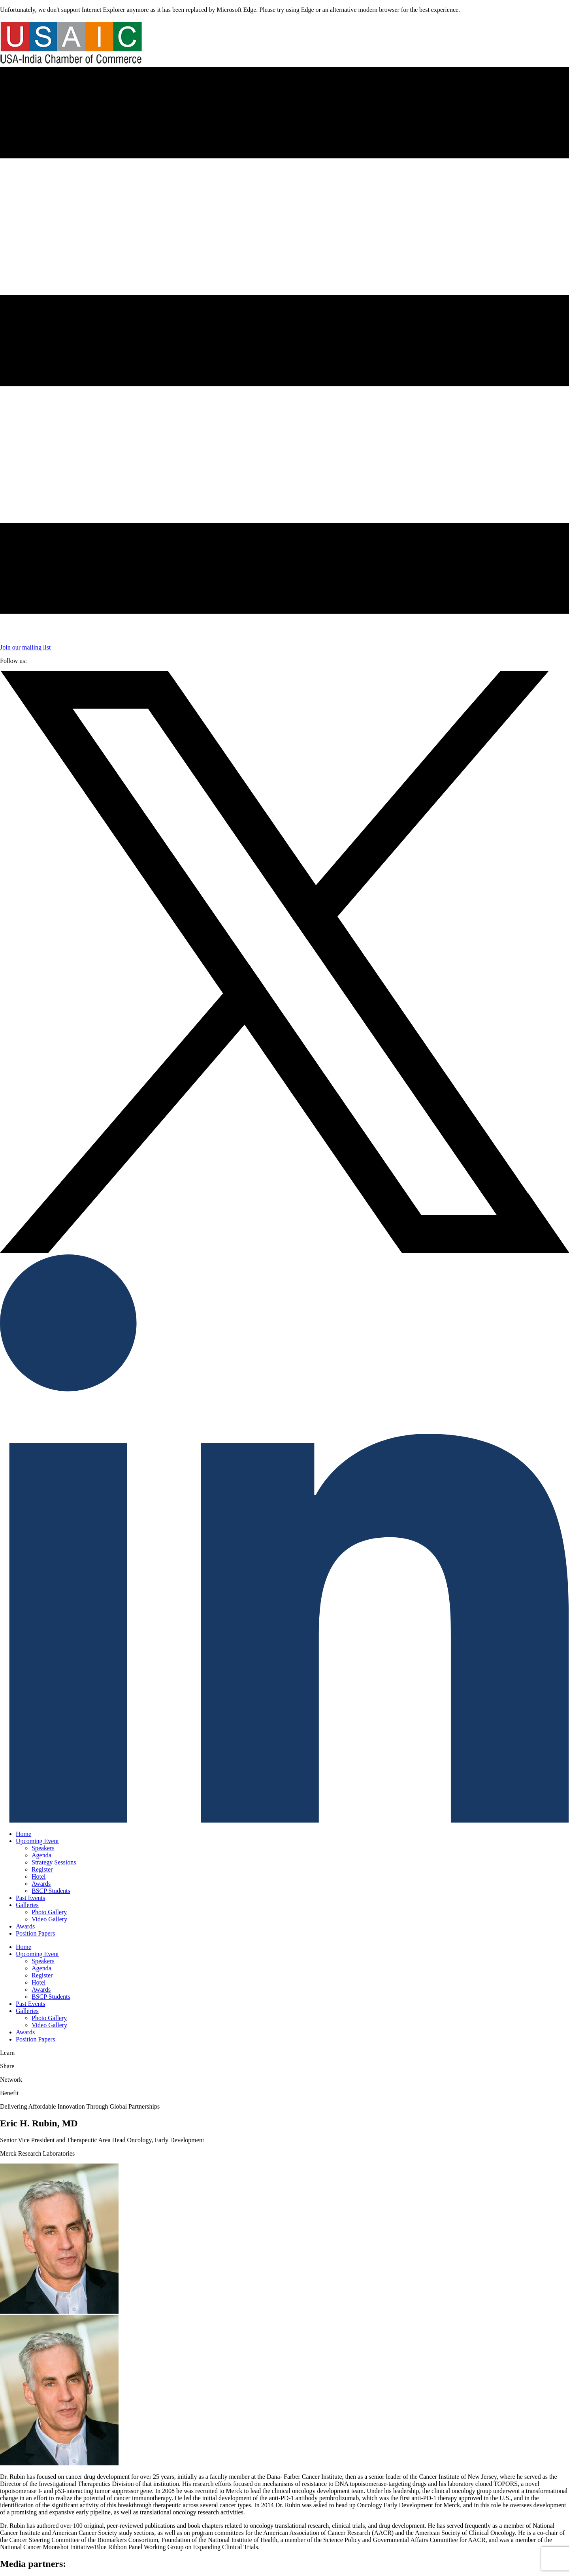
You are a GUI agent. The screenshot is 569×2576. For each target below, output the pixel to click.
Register (42, 1869)
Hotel (39, 1876)
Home (23, 1833)
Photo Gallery (49, 1912)
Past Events (30, 1897)
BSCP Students (51, 1890)
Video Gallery (49, 1919)
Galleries (27, 1905)
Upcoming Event (37, 1841)
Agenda (41, 1855)
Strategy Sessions (54, 1862)
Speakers (43, 1848)
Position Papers (35, 1933)
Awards (41, 1883)
